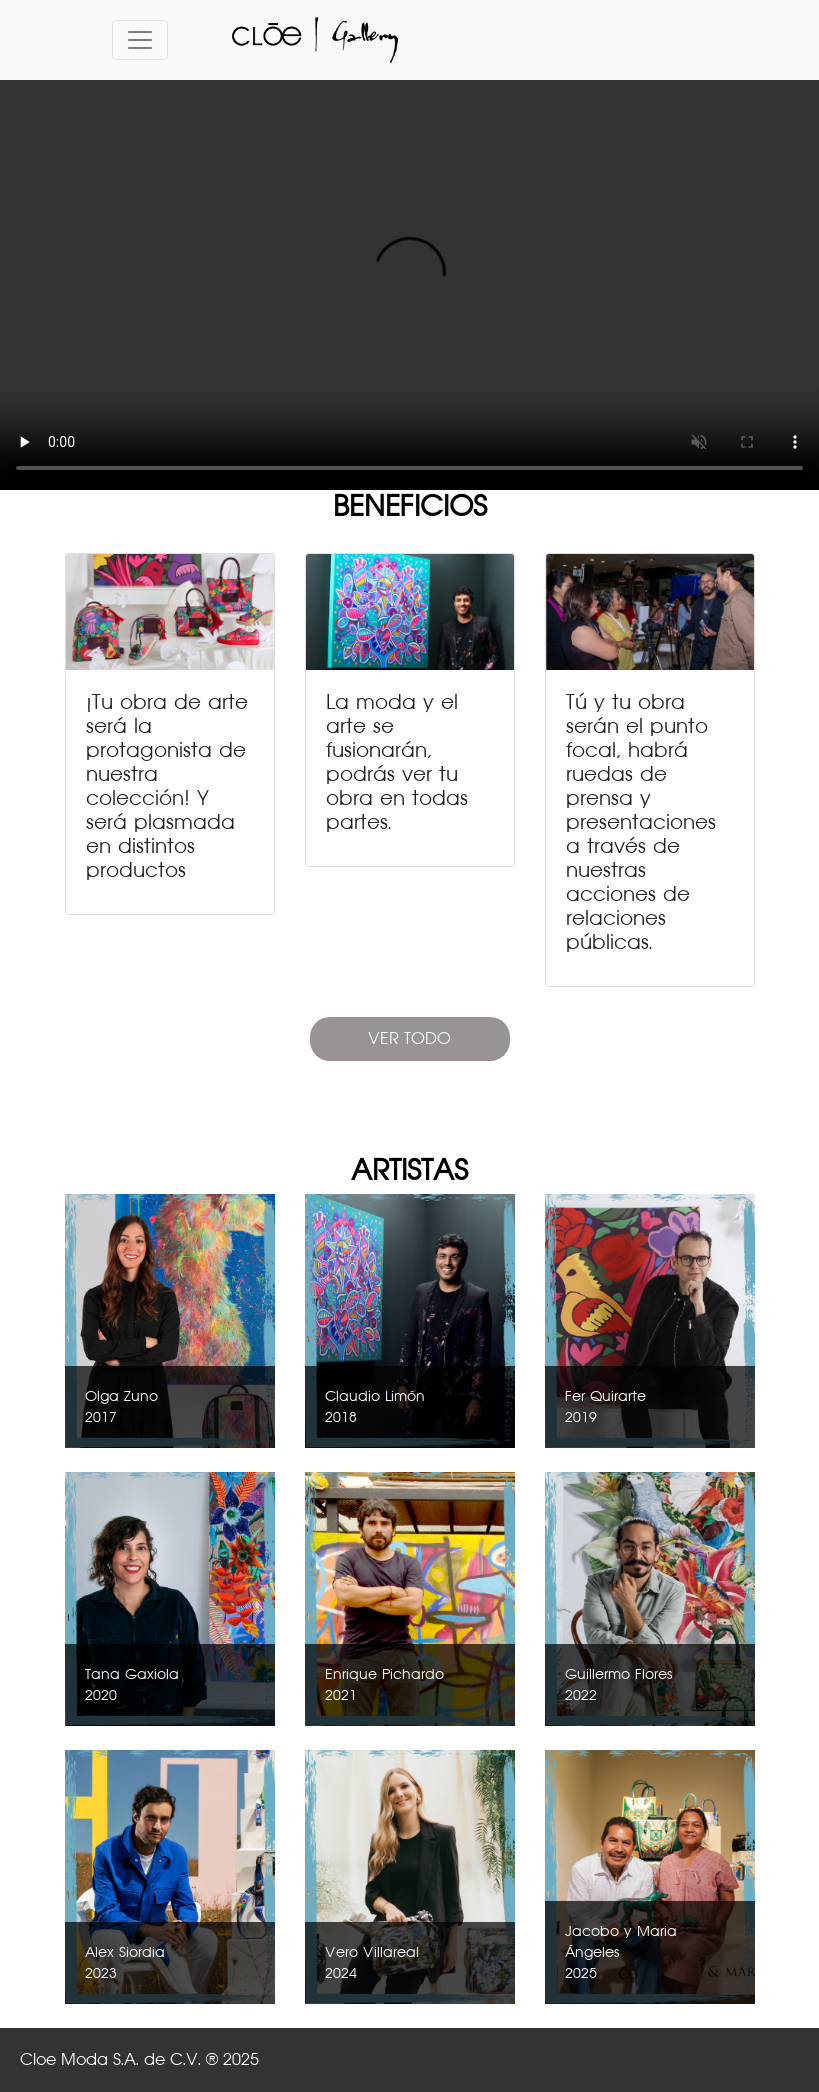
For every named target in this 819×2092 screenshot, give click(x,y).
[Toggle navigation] (140, 40)
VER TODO (409, 1038)
